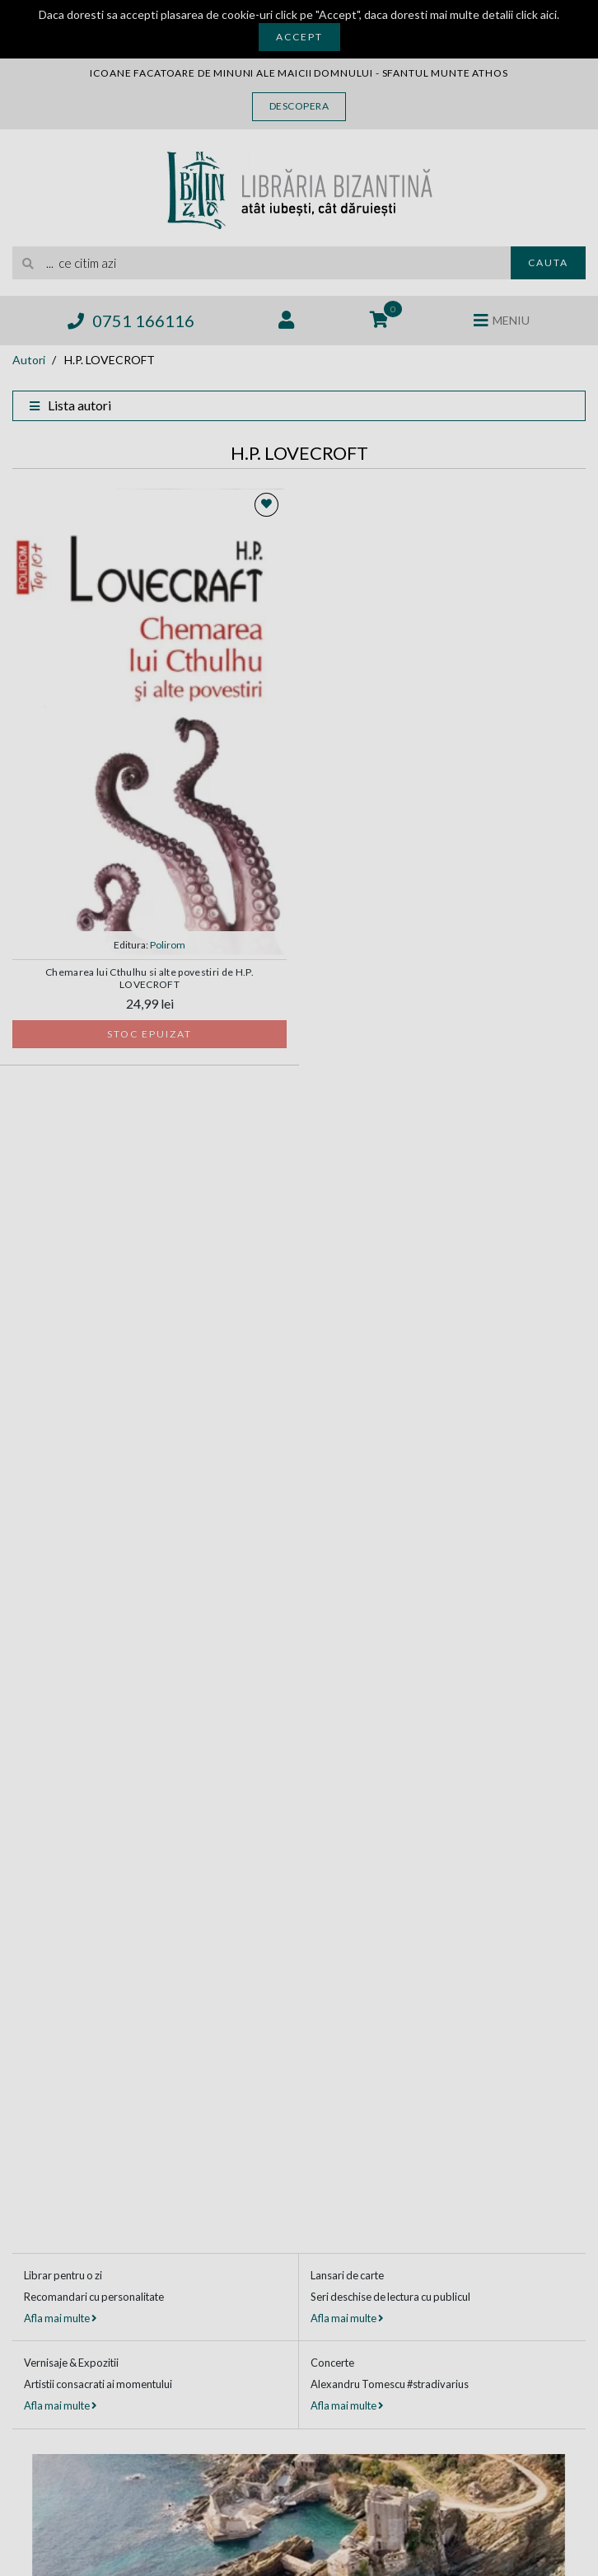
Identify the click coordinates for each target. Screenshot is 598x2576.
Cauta (548, 262)
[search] (261, 262)
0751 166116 (131, 320)
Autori (28, 360)
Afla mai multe (60, 2318)
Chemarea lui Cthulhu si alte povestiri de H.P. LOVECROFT (149, 978)
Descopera (299, 106)
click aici (536, 14)
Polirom (167, 945)
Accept (299, 36)
